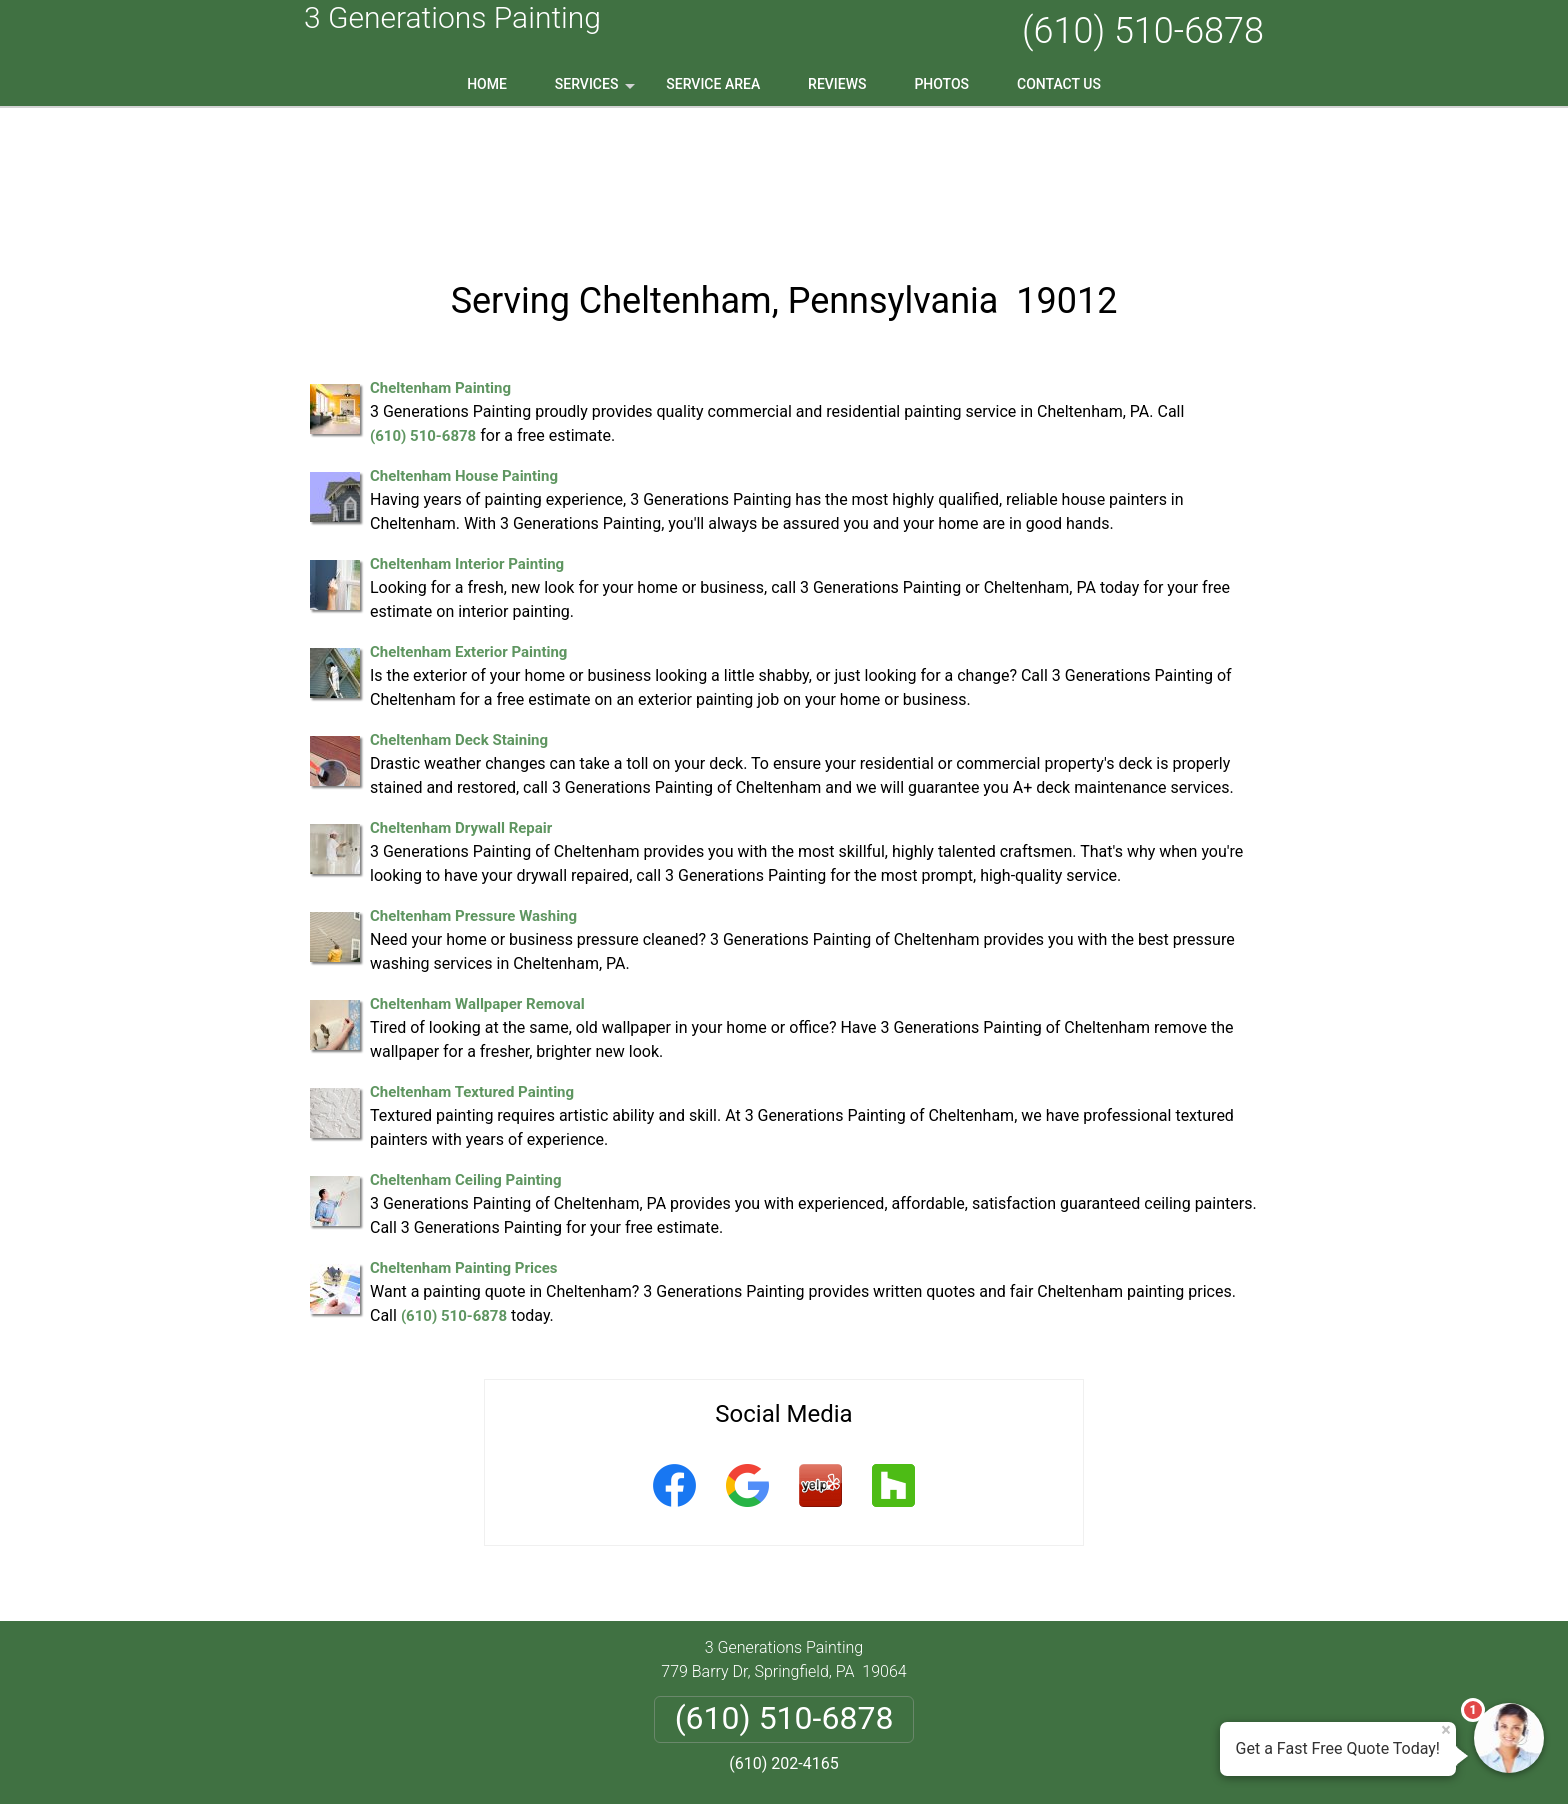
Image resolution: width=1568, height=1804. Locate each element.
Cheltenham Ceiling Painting (466, 1052)
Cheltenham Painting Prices (464, 1140)
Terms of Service (929, 1761)
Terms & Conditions (840, 1685)
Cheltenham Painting (440, 260)
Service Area (713, 84)
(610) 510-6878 (1143, 31)
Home (487, 84)
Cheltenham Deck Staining (459, 612)
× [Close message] (1446, 1730)
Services (597, 91)
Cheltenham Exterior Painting (468, 524)
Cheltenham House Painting (464, 348)
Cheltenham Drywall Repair (461, 700)
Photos (941, 84)
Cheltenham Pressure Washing (473, 788)
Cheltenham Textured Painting (472, 964)
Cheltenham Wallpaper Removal (477, 876)
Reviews (837, 84)
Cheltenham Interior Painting (467, 436)
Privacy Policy (708, 1685)
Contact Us (1059, 84)
